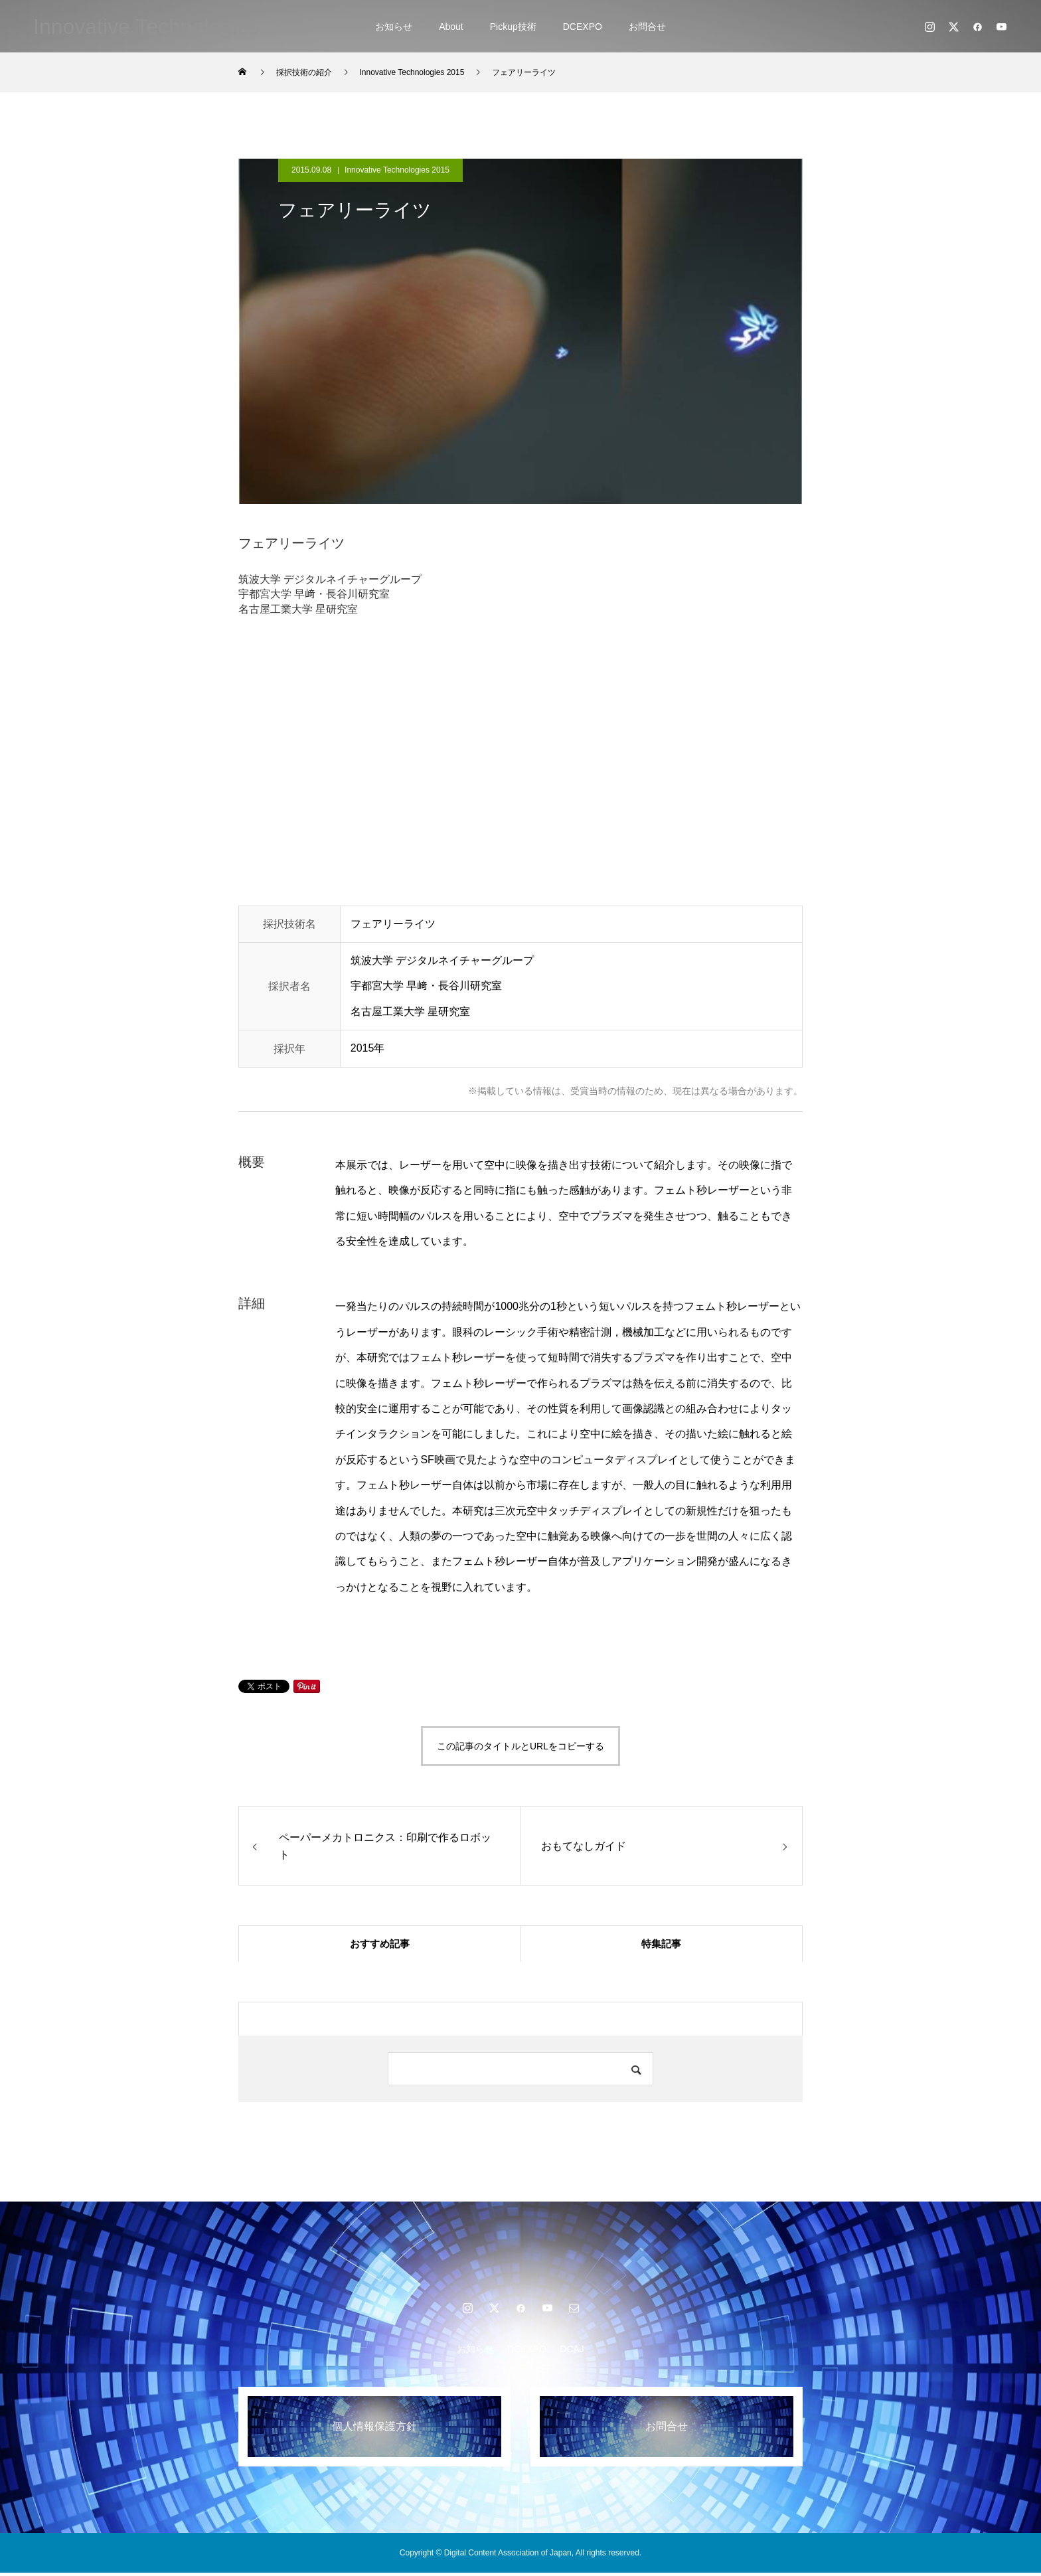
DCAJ (572, 2352)
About (451, 26)
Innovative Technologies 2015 (397, 170)
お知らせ (393, 26)
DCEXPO (582, 26)
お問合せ (647, 26)
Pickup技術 (513, 26)
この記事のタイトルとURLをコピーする (520, 1746)
